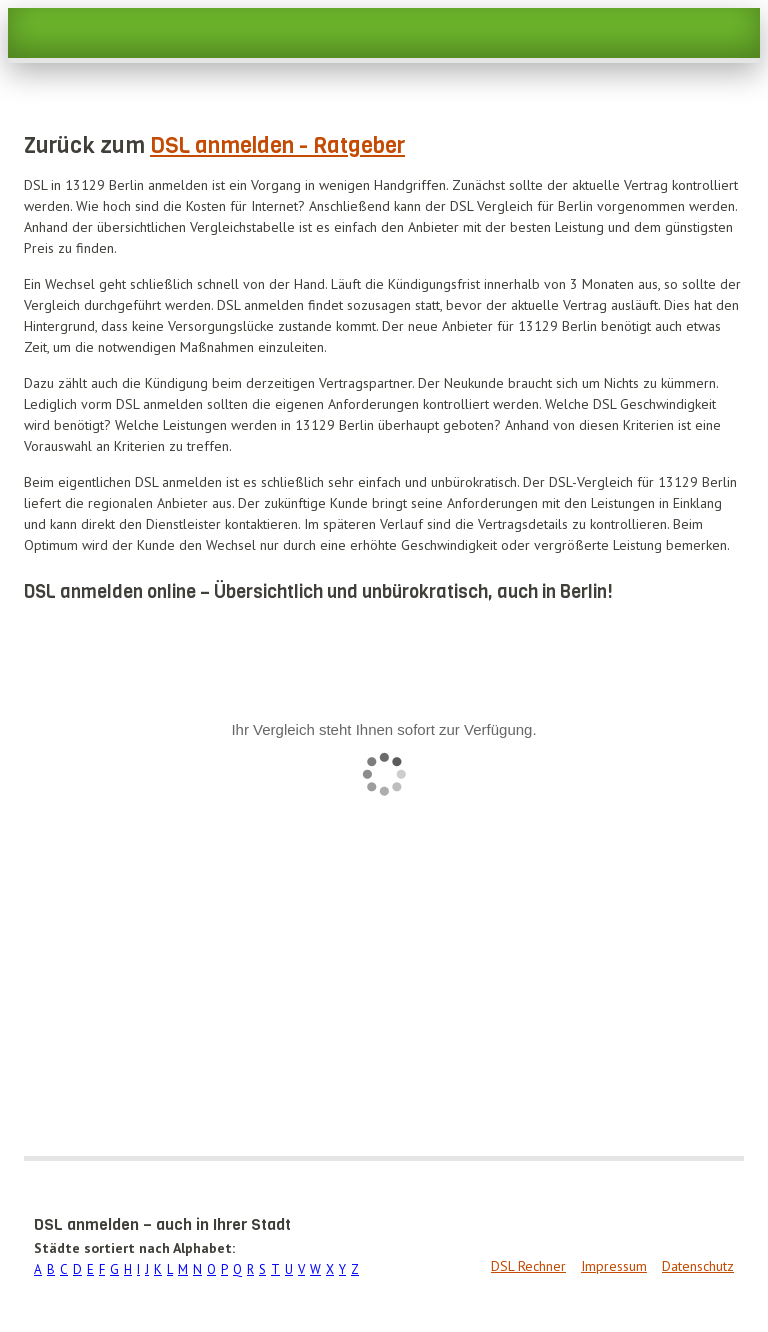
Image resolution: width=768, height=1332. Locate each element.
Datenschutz (698, 1266)
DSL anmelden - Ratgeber (277, 145)
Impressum (614, 1266)
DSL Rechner (528, 1266)
